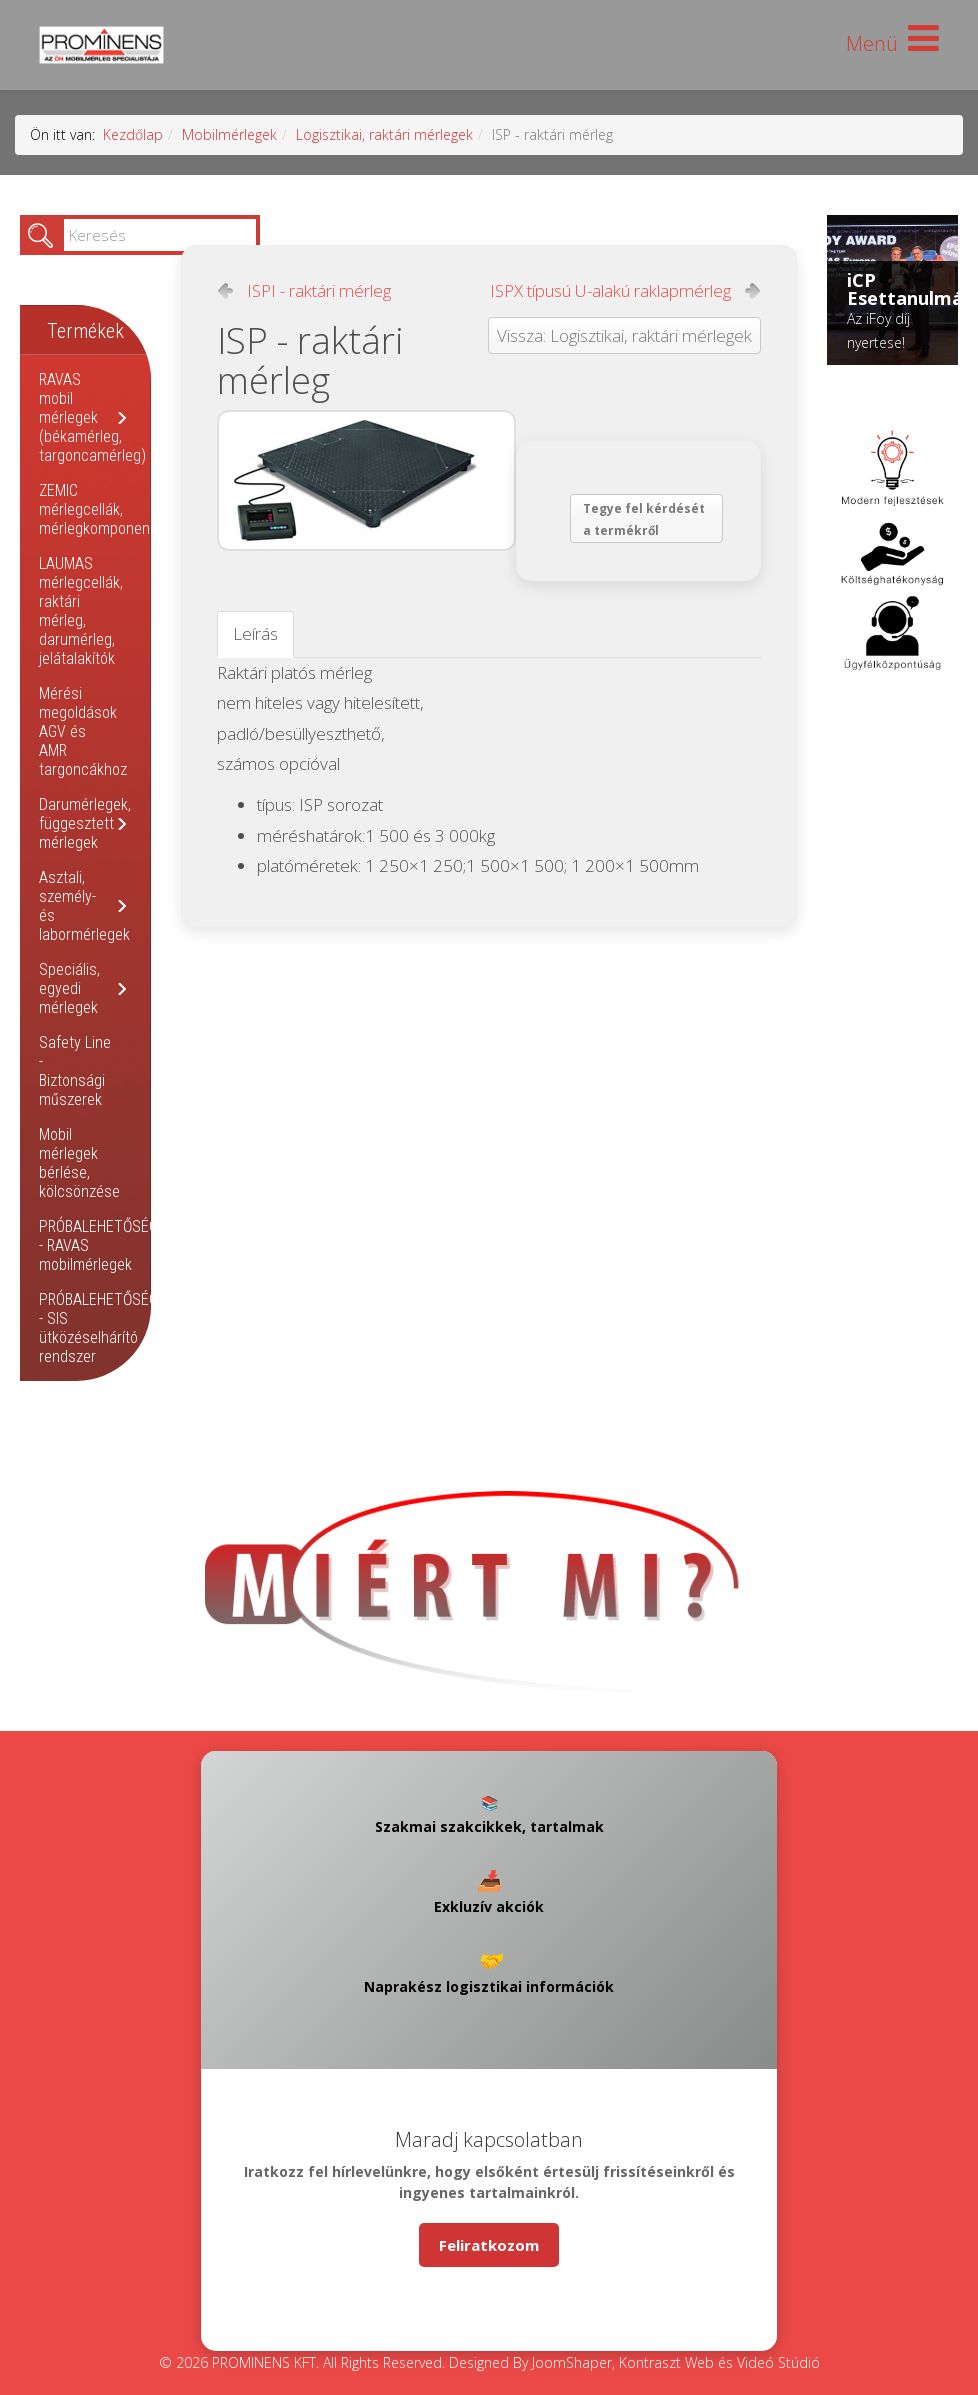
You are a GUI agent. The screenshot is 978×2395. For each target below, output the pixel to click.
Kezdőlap (133, 134)
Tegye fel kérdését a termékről (644, 519)
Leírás (255, 633)
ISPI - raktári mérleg (319, 291)
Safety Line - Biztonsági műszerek (75, 1071)
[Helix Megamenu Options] (892, 43)
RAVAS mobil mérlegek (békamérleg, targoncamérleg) (92, 417)
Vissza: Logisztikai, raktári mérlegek (624, 335)
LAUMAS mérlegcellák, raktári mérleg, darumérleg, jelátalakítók (81, 611)
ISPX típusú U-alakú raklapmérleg (610, 291)
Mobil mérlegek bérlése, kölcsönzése (79, 1163)
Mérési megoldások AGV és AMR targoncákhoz (83, 731)
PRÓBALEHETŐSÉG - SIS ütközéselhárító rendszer (98, 1328)
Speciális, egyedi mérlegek (69, 988)
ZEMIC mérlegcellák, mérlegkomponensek (106, 509)
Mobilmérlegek (229, 134)
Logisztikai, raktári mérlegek (384, 134)
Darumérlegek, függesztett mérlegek (85, 823)
